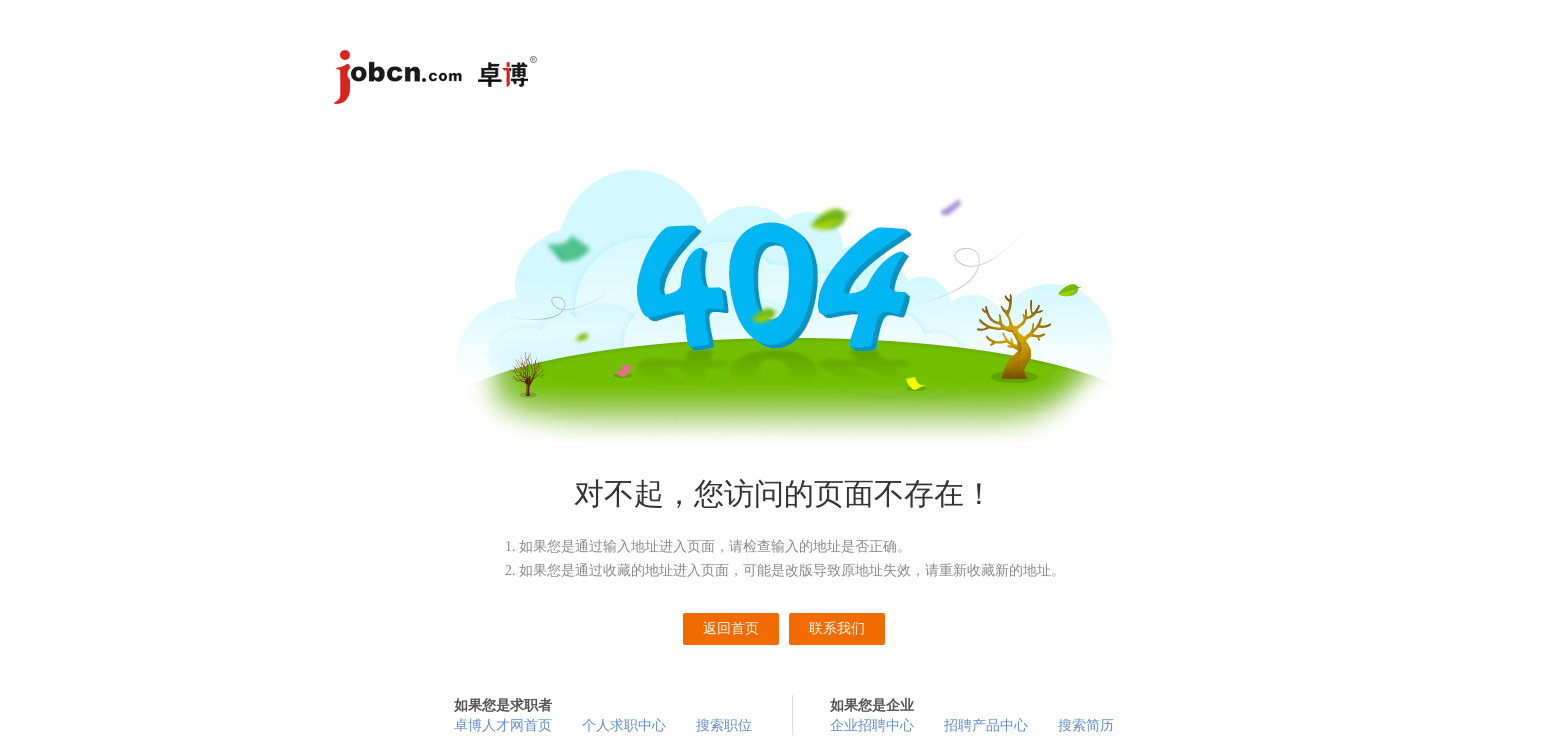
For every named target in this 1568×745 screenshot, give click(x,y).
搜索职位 (724, 725)
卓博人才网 (439, 80)
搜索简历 (1086, 725)
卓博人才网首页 (503, 725)
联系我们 (837, 628)
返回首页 (731, 628)
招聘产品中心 (986, 725)
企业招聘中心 (872, 725)
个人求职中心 (624, 725)
